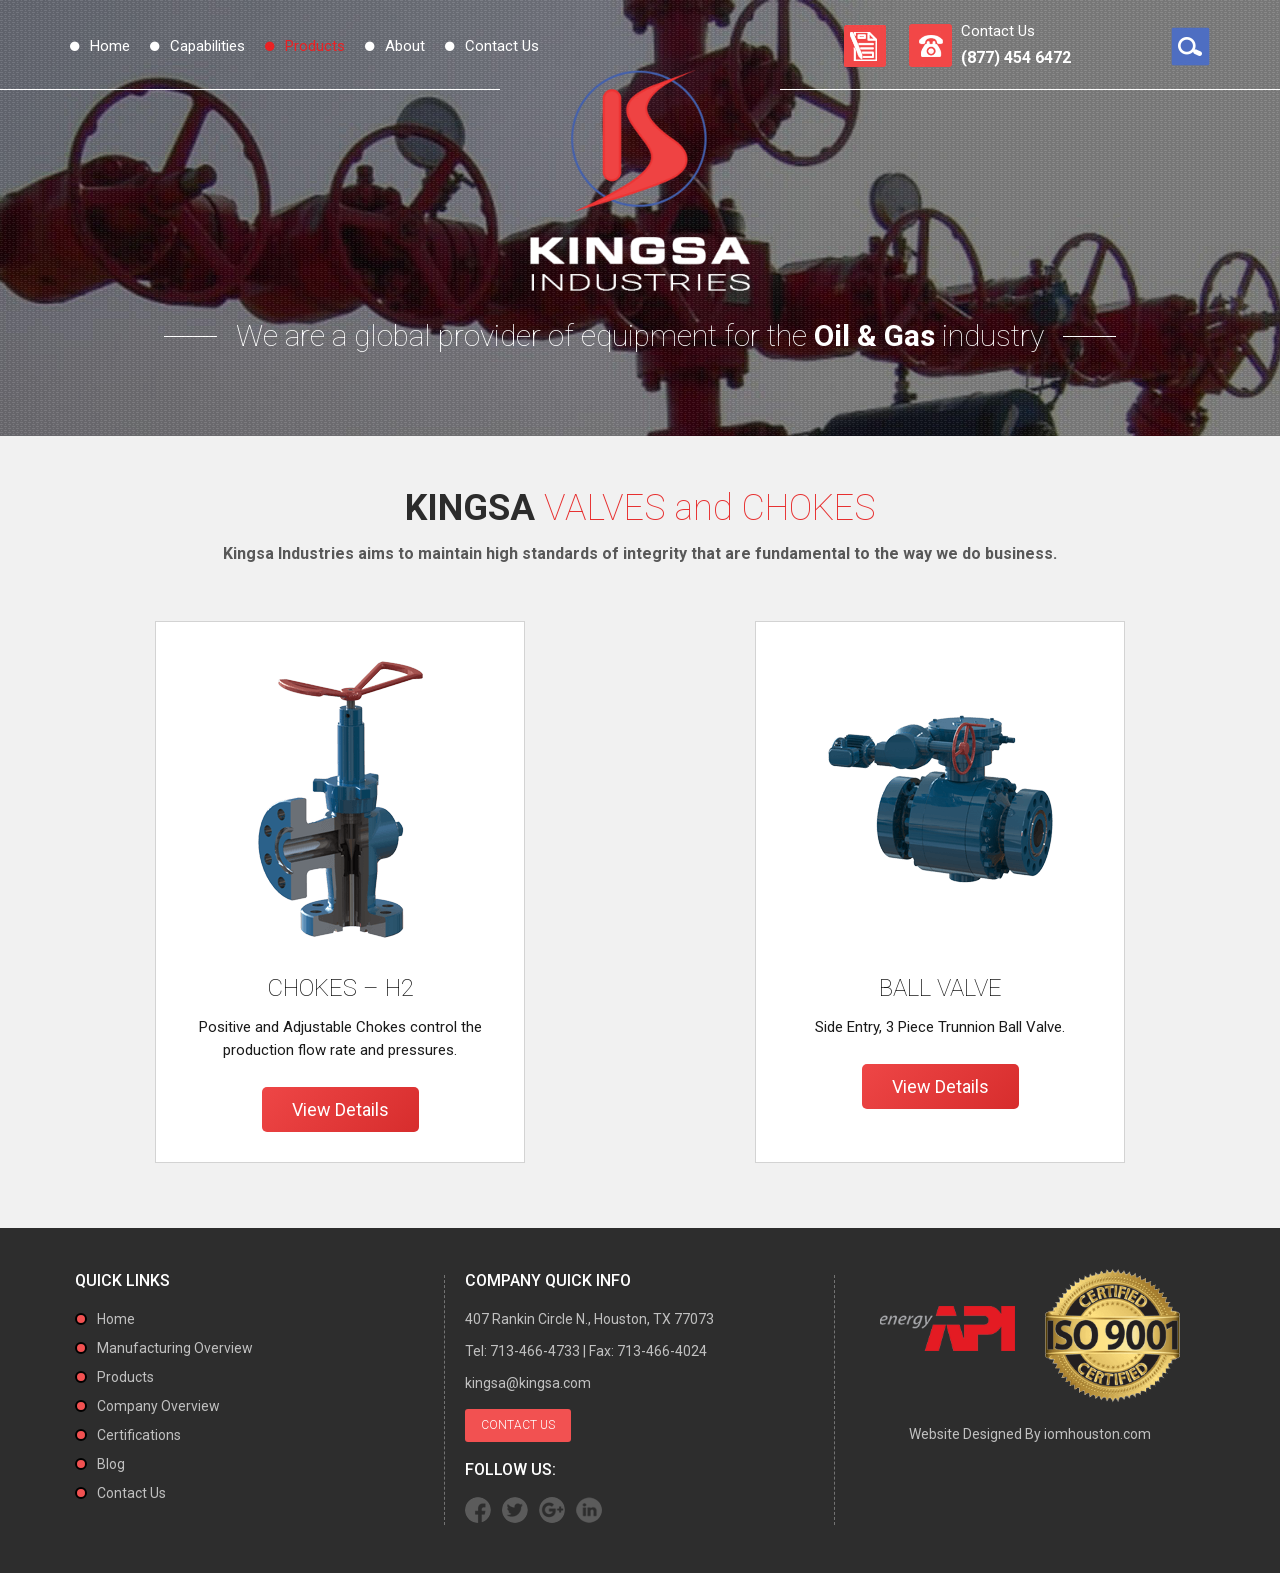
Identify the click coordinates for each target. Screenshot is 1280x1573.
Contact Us (502, 46)
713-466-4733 (535, 1351)
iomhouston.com (1097, 1434)
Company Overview (158, 1406)
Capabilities (207, 46)
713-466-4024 (662, 1351)
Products (315, 46)
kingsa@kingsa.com (528, 1383)
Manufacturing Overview (175, 1348)
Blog (111, 1464)
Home (110, 46)
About (405, 46)
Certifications (139, 1435)
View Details (340, 1109)
